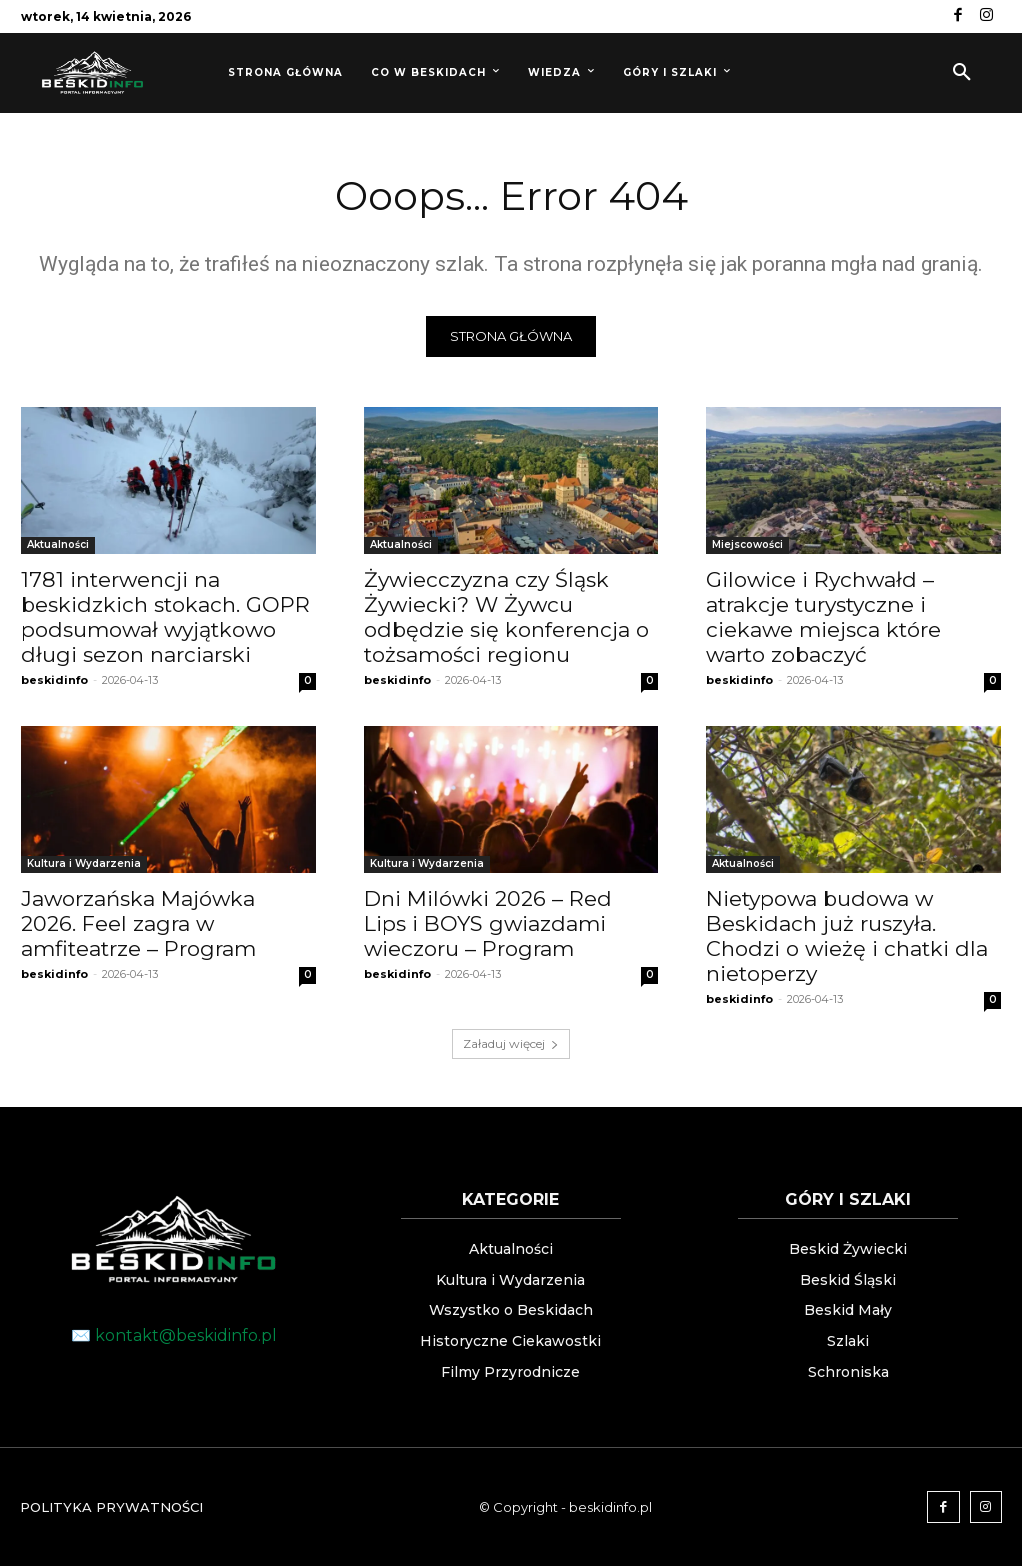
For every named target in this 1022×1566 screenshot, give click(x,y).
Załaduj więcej (511, 1043)
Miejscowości (747, 544)
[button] (962, 73)
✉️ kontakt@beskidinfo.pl (174, 1335)
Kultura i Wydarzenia (84, 863)
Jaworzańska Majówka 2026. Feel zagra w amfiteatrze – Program (138, 923)
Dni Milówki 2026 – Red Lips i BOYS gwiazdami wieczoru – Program (488, 923)
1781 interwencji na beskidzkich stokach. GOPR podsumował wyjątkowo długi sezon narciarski (165, 617)
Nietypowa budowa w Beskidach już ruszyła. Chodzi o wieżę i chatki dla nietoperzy (847, 936)
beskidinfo (54, 680)
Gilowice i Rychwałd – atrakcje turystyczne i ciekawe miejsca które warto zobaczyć (823, 617)
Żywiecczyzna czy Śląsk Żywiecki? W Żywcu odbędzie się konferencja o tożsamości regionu (506, 617)
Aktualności (58, 544)
